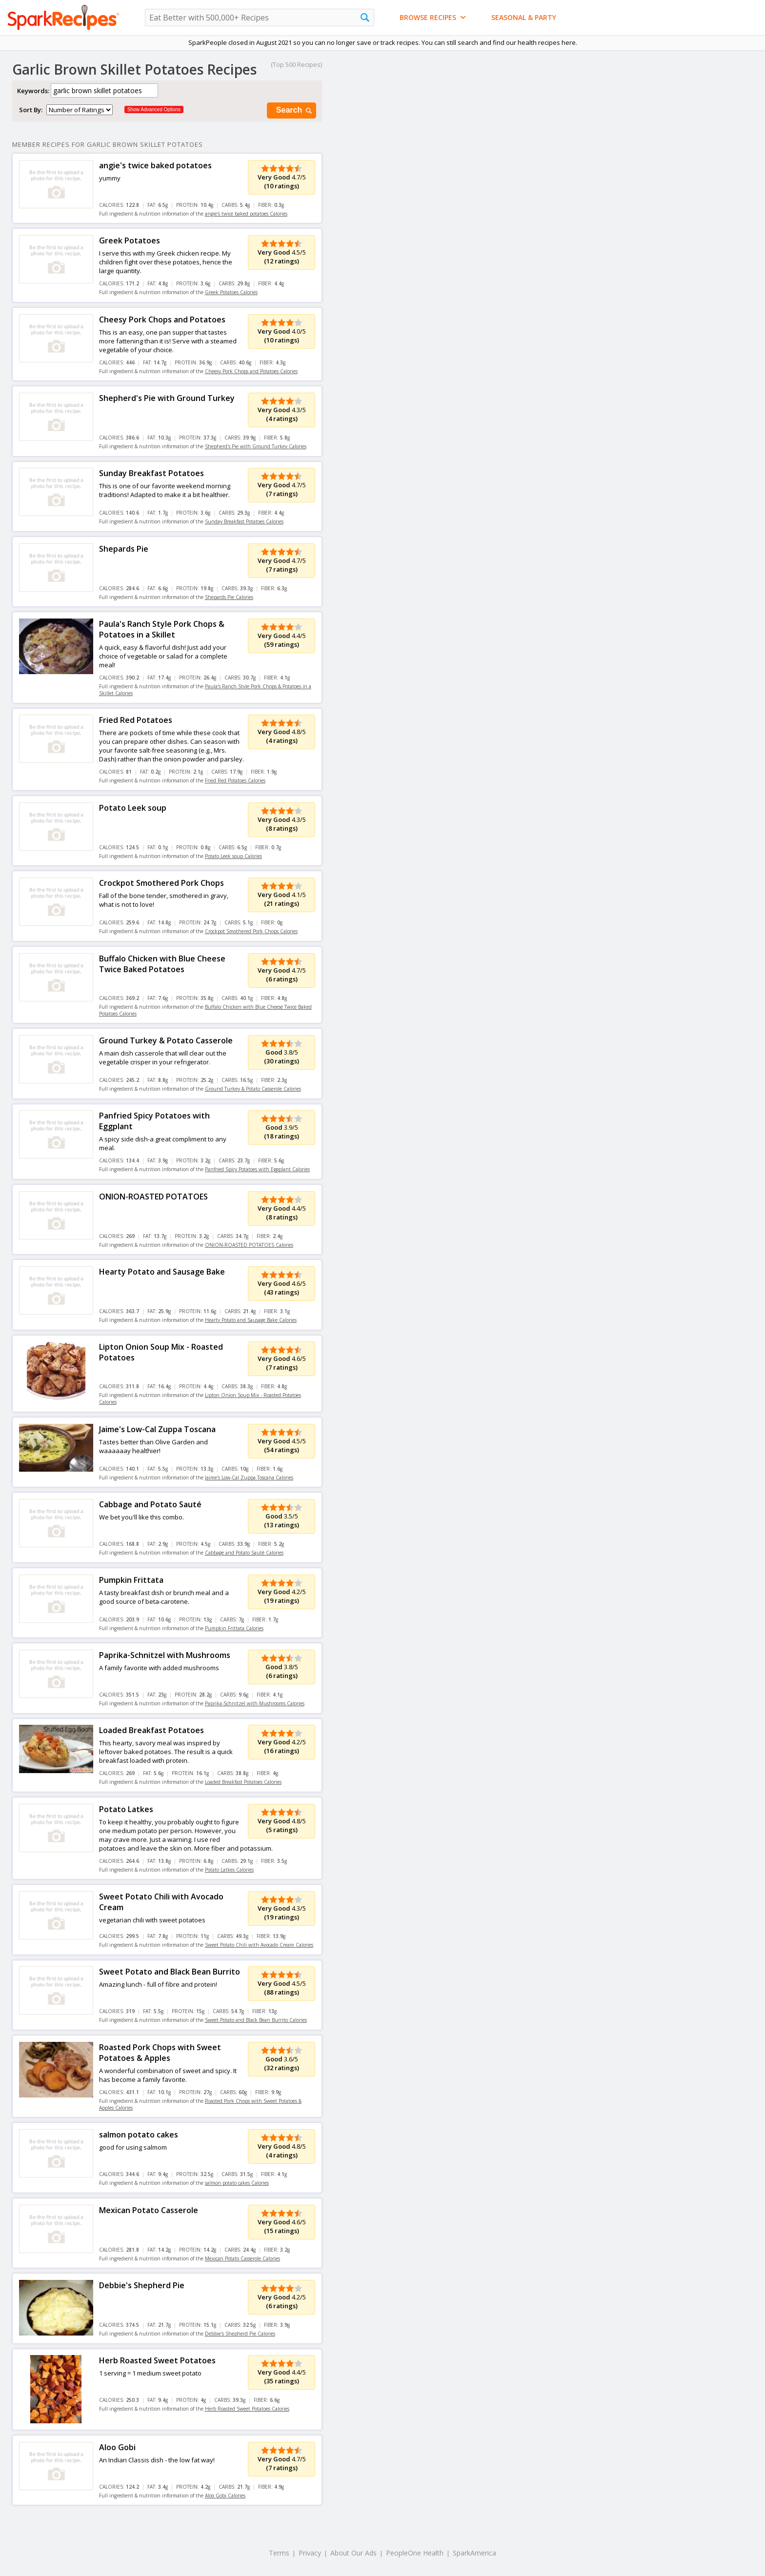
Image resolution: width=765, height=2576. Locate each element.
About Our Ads (353, 2552)
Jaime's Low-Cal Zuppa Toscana (157, 1429)
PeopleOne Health (414, 2552)
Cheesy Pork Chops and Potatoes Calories (251, 371)
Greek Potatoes (129, 240)
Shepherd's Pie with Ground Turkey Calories (255, 446)
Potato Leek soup (132, 807)
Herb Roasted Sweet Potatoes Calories (247, 2408)
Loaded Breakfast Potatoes (151, 1730)
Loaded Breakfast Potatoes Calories (243, 1781)
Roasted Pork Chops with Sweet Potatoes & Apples (160, 2052)
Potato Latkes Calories (229, 1869)
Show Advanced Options (154, 109)
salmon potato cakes (138, 2134)
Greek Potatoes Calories (231, 292)
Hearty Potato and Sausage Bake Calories (251, 1320)
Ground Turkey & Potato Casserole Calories (253, 1088)
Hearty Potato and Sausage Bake (162, 1271)
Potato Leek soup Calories (233, 856)
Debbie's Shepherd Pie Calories (240, 2333)
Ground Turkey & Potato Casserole (166, 1040)
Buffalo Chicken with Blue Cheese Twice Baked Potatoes (162, 964)
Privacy (310, 2552)
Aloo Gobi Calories (225, 2495)
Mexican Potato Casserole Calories (242, 2258)
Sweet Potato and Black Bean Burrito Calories (256, 2020)
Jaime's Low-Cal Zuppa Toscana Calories (249, 1477)
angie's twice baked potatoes (155, 165)
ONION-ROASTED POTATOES (153, 1196)
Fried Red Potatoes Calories (235, 780)
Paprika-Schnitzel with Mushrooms (164, 1655)
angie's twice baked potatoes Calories (246, 213)
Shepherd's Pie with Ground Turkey (167, 398)
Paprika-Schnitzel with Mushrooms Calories (254, 1703)
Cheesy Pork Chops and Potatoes (162, 319)
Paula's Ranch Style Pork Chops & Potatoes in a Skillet (161, 629)
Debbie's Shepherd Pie (141, 2285)
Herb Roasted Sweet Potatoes (157, 2360)
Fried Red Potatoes (135, 720)
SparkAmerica (474, 2552)
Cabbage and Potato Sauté (150, 1504)
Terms (279, 2552)
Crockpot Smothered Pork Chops (161, 883)
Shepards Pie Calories (229, 597)
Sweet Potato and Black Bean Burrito (169, 1971)
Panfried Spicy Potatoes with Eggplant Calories (257, 1169)
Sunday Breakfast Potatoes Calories (244, 521)
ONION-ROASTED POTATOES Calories (249, 1244)
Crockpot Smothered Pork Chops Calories (251, 931)
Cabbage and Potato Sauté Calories (244, 1552)
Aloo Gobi (117, 2447)
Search (294, 110)
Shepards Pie (123, 548)
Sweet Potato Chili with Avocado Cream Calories (259, 1944)
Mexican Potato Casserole (148, 2210)
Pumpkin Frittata (131, 1580)
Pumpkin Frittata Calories (234, 1628)
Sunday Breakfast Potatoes (151, 473)
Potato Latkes (126, 1809)
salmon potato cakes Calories (237, 2182)
